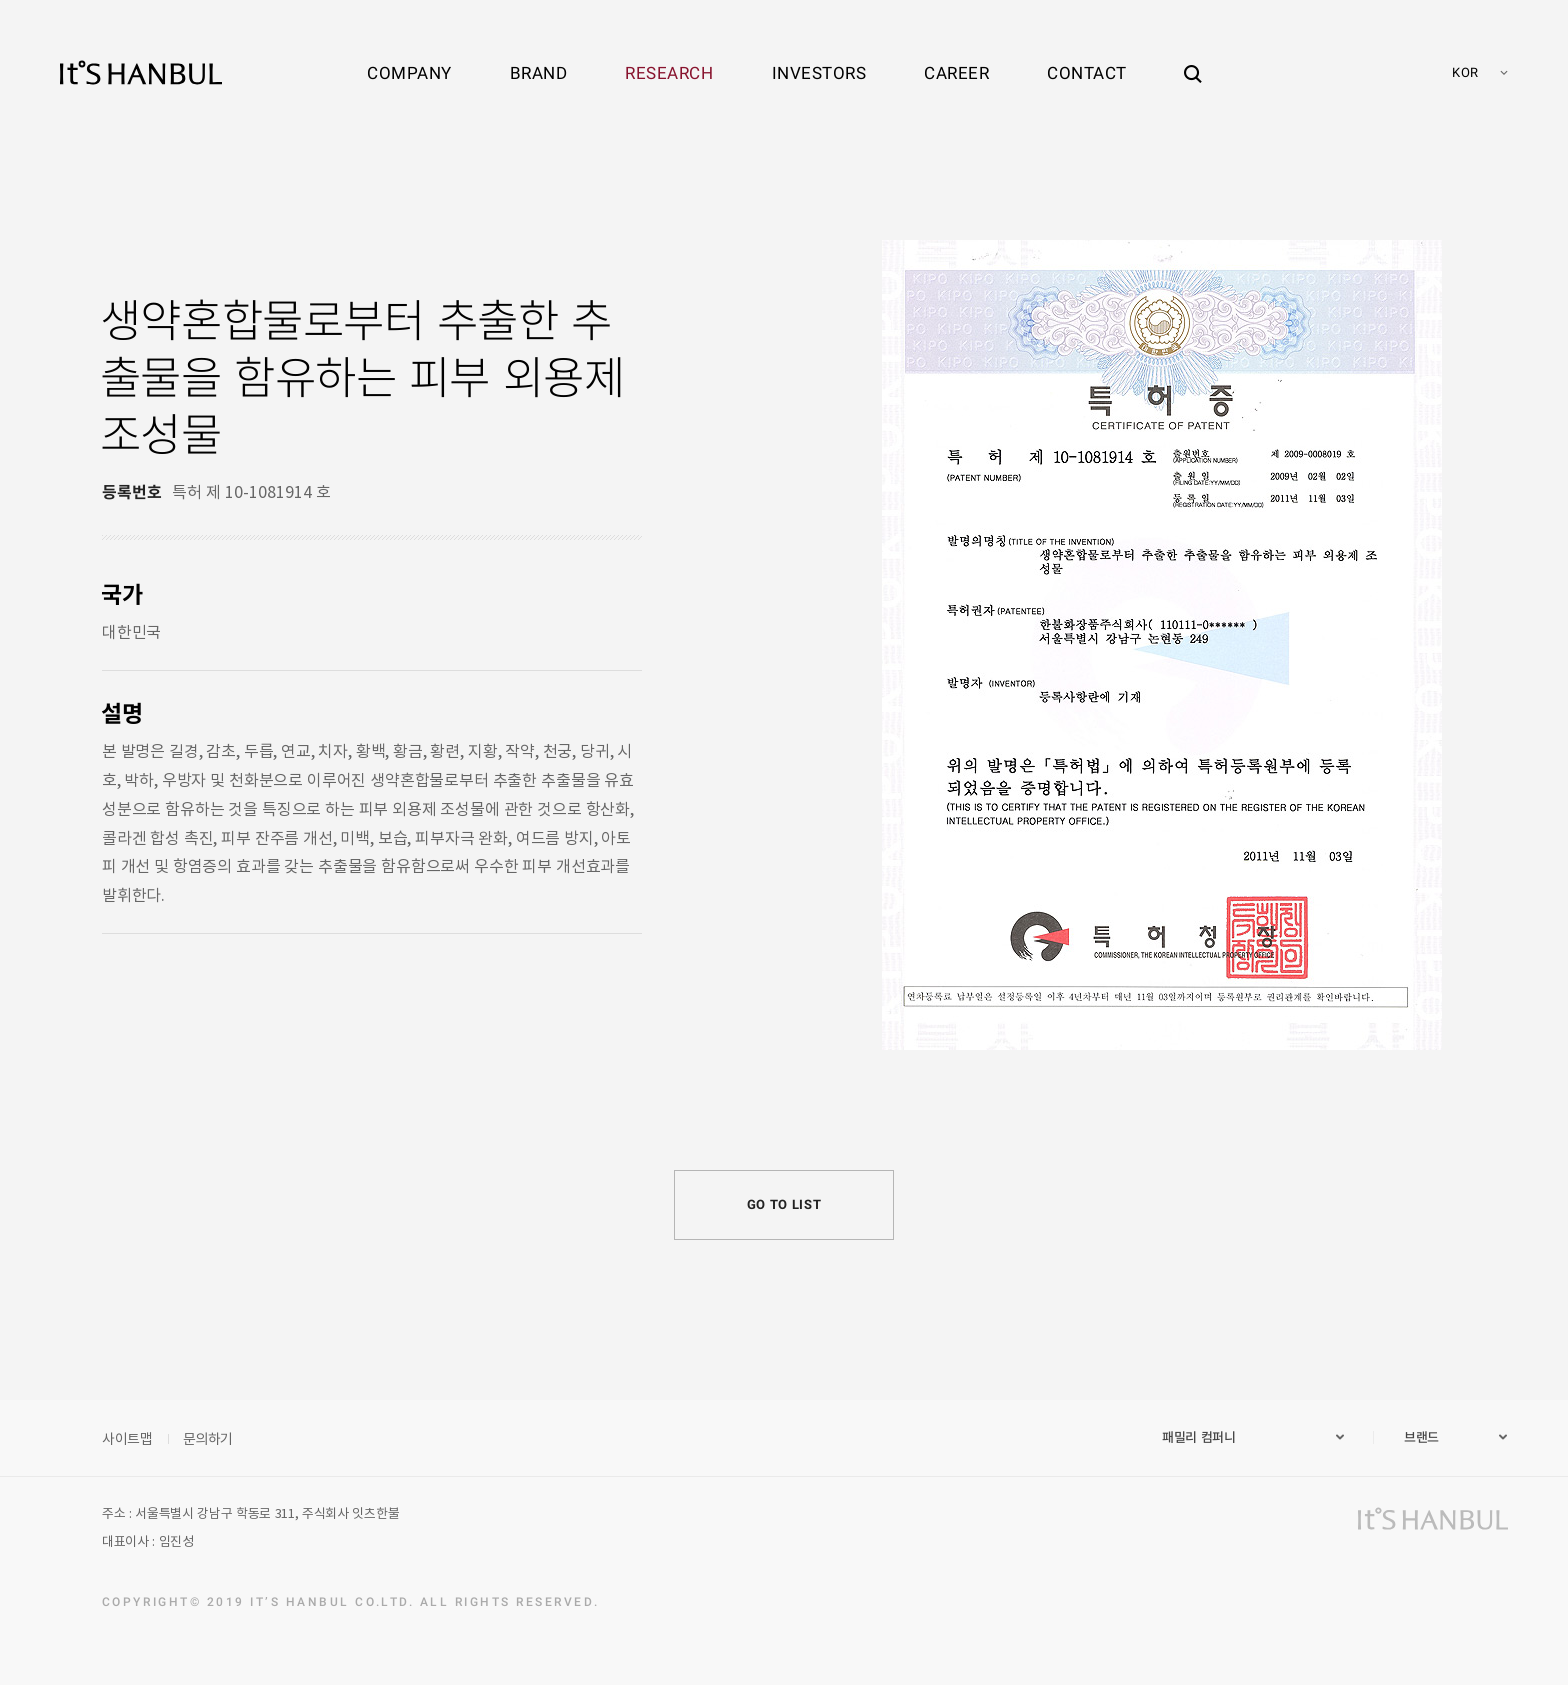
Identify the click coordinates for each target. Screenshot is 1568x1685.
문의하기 (208, 1438)
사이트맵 (127, 1438)
